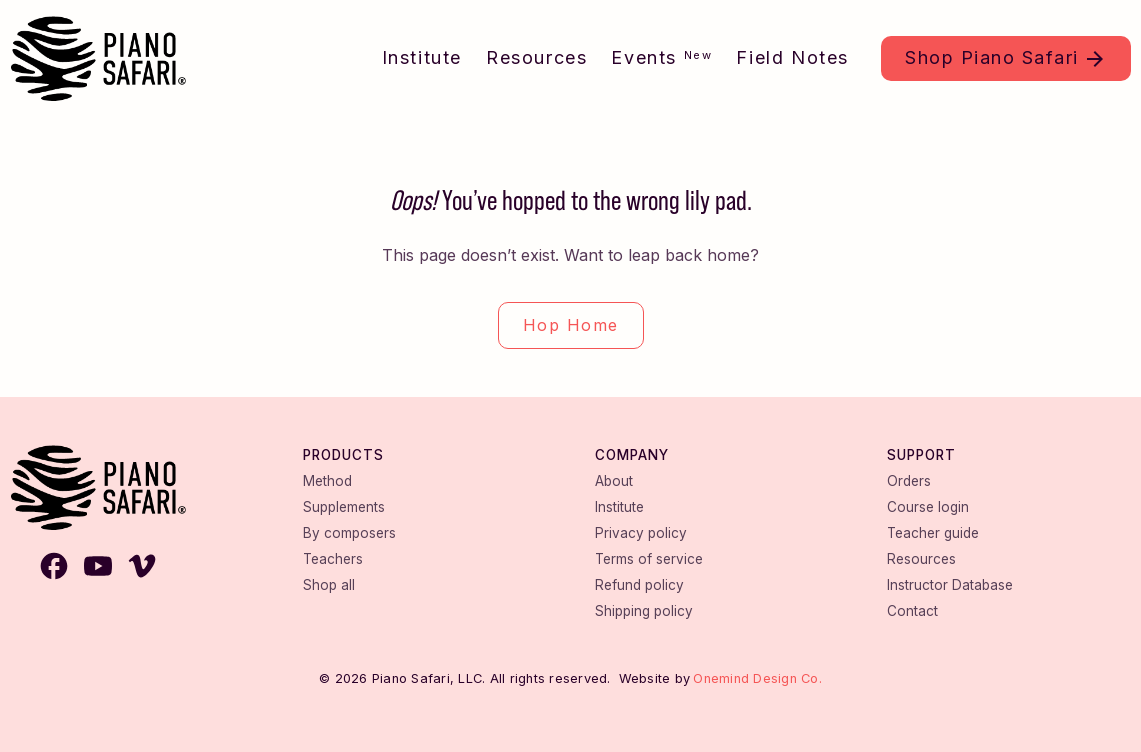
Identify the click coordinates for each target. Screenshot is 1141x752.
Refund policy (639, 585)
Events (661, 57)
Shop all (329, 585)
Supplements (344, 507)
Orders (909, 481)
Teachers (333, 559)
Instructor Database (950, 585)
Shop (992, 57)
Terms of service (649, 559)
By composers (349, 533)
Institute (422, 57)
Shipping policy (644, 611)
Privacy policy (641, 533)
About (614, 481)
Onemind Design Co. (757, 678)
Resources (536, 57)
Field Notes (792, 57)
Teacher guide (933, 533)
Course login (928, 507)
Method (327, 481)
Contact (912, 611)
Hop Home (571, 325)
